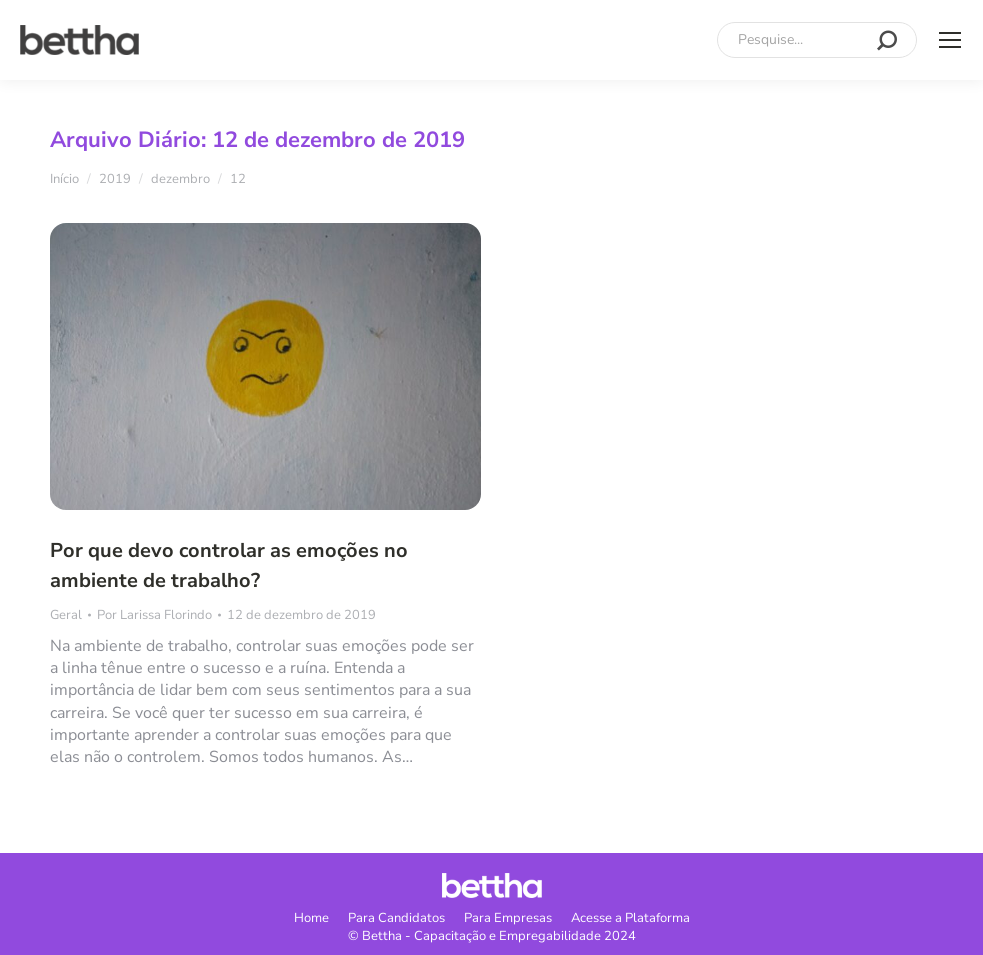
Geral (66, 615)
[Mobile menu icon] (950, 40)
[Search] (817, 40)
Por (154, 615)
